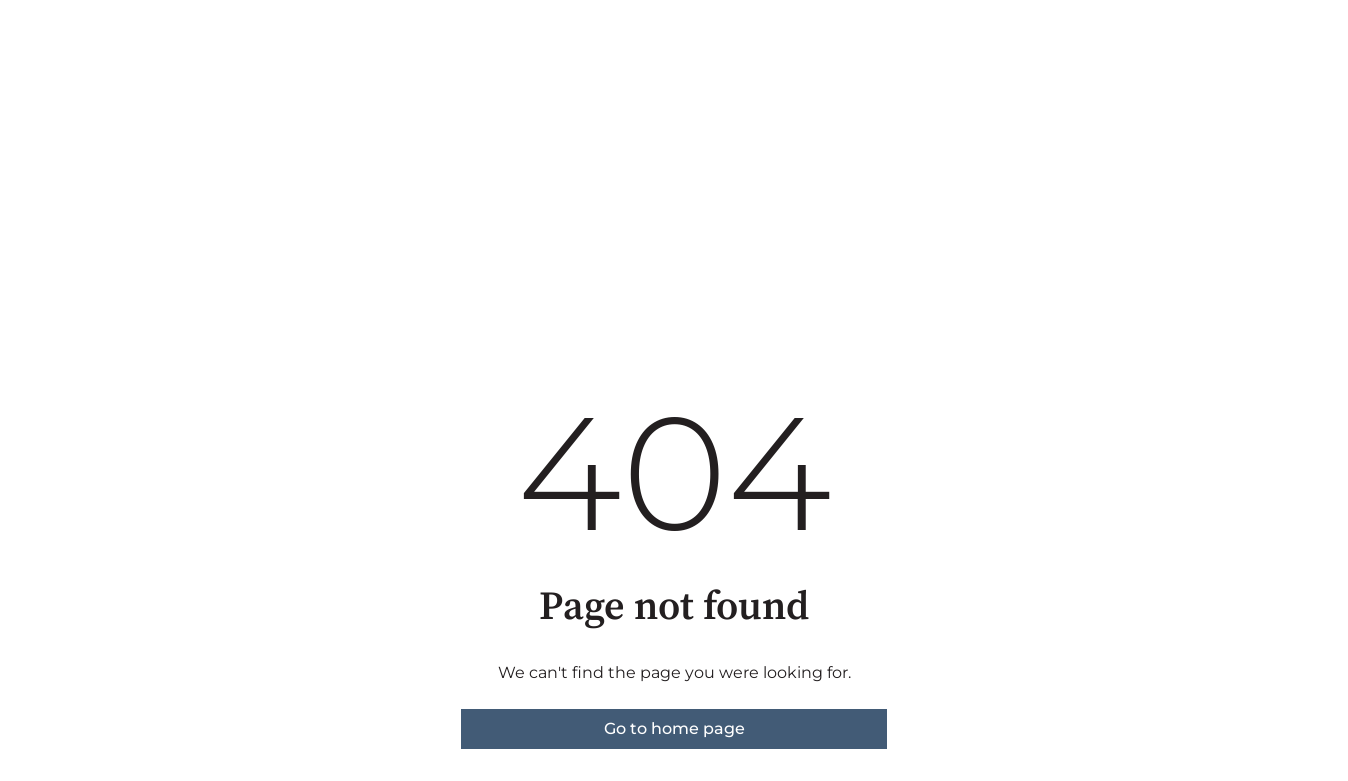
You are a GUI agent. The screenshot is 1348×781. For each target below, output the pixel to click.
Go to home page (674, 728)
